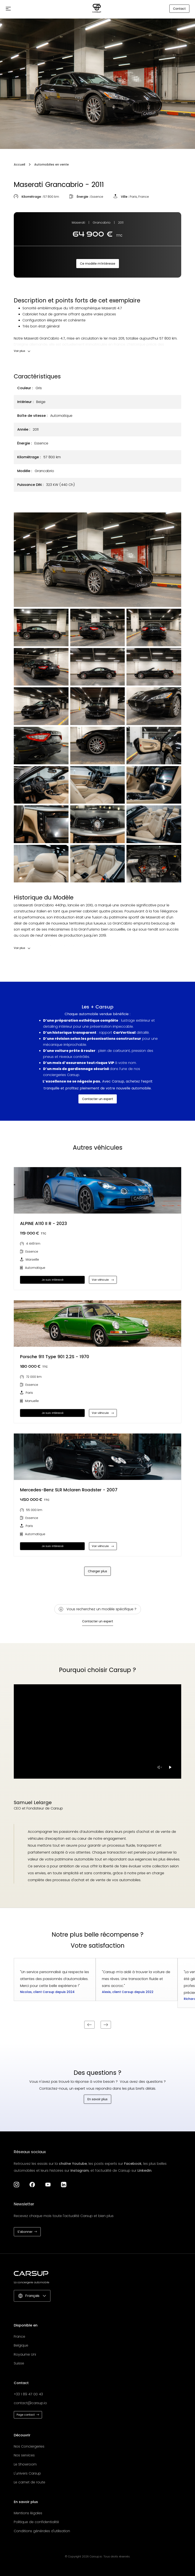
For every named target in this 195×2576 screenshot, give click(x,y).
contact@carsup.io (30, 2403)
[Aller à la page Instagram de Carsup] (16, 2184)
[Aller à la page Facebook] (32, 2184)
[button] (8, 9)
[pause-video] (159, 1767)
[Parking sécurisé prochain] (106, 2025)
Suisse (19, 2363)
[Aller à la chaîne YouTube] (48, 2184)
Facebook (133, 2163)
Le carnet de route (29, 2482)
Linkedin (144, 2170)
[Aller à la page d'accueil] (96, 8)
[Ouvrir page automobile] (97, 1190)
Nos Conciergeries (29, 2446)
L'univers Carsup (27, 2473)
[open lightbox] (97, 559)
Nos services (24, 2455)
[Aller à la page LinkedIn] (63, 2184)
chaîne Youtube (73, 2163)
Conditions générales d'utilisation (42, 2531)
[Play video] (170, 1767)
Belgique (21, 2345)
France (19, 2336)
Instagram (79, 2170)
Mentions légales (28, 2513)
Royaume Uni (25, 2354)
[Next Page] (97, 1571)
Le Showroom (25, 2464)
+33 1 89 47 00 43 (28, 2394)
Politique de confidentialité (36, 2521)
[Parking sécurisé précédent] (89, 2025)
